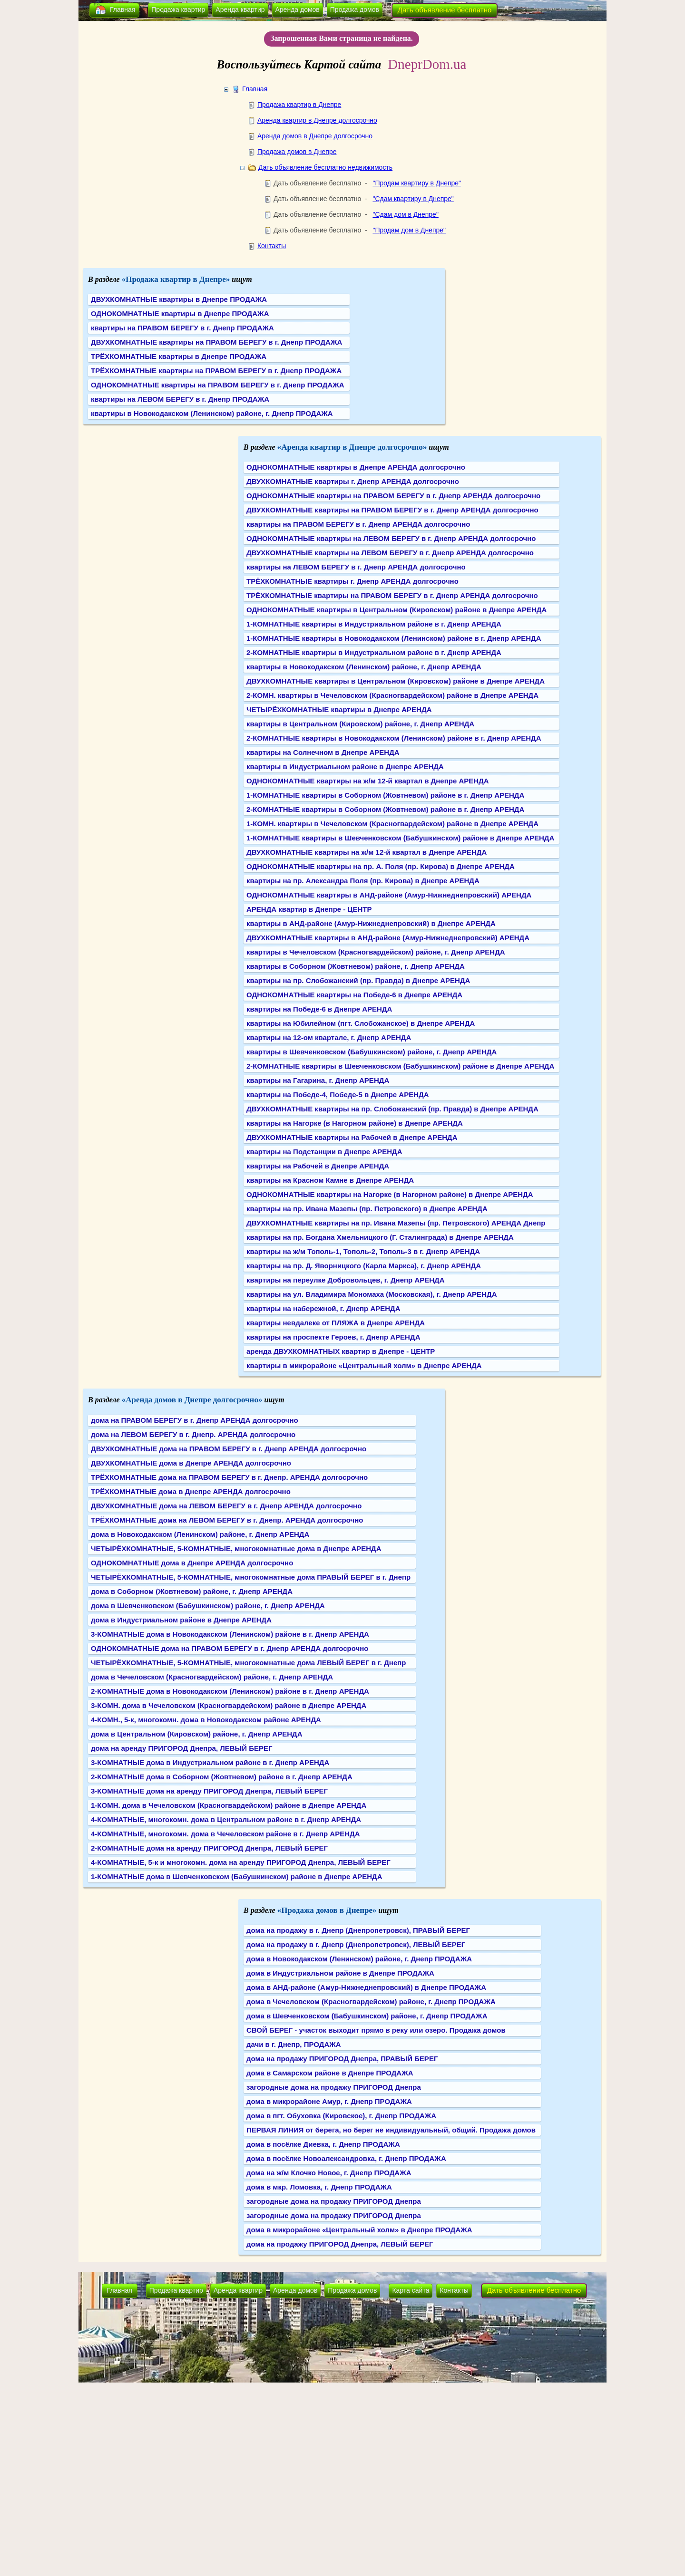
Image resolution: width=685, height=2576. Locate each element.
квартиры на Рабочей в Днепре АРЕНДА (317, 1166)
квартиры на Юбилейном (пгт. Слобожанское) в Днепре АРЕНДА (360, 1023)
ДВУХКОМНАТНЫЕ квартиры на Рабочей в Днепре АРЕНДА (352, 1137)
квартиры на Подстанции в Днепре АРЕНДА (324, 1152)
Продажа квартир (178, 9)
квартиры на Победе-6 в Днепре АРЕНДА (319, 1009)
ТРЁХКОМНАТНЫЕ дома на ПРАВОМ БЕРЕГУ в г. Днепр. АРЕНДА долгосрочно (229, 1477)
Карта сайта (410, 2290)
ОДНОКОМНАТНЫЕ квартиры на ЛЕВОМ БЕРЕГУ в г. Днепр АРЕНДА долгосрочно (391, 538)
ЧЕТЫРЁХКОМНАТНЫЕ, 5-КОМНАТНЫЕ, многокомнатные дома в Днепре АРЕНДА (236, 1548)
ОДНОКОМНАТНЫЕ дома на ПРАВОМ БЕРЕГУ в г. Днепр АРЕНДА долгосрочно (229, 1648)
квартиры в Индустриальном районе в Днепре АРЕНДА (345, 766)
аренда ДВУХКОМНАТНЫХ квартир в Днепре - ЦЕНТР (340, 1351)
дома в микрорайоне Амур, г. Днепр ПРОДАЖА (329, 2101)
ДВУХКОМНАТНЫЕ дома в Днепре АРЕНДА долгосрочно (191, 1463)
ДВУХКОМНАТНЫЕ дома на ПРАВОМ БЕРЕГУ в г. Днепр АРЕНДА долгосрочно (228, 1449)
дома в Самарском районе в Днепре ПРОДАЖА (329, 2073)
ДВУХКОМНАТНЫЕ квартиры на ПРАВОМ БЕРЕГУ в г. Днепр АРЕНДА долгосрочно (392, 510)
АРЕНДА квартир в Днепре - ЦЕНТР (309, 909)
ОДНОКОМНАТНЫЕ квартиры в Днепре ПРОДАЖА (180, 313)
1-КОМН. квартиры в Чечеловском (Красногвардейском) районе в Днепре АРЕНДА (392, 824)
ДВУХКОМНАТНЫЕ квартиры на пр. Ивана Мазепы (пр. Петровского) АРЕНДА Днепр (395, 1223)
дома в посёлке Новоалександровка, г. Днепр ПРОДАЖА (346, 2158)
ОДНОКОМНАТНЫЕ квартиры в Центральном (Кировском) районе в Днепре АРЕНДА (396, 610)
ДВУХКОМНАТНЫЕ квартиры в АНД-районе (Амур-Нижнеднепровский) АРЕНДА (387, 938)
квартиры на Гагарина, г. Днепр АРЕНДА (317, 1080)
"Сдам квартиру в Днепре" (412, 199)
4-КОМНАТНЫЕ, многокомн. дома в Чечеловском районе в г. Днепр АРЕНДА (225, 1834)
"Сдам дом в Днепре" (405, 214)
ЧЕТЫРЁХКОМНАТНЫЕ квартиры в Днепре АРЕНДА (338, 709)
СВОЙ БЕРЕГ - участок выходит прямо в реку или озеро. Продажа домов (376, 2030)
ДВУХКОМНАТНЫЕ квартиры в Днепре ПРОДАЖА (179, 299)
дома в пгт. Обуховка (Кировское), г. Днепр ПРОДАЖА (341, 2116)
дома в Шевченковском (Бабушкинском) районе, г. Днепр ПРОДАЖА (367, 2016)
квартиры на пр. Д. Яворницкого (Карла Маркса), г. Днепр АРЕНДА (363, 1266)
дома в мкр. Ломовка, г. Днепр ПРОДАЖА (319, 2187)
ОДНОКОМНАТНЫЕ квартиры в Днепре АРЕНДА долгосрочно (355, 467)
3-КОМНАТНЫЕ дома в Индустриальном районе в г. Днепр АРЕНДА (210, 1762)
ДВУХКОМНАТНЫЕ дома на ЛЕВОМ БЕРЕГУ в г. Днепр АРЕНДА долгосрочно (226, 1506)
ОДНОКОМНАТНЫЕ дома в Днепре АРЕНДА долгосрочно (192, 1563)
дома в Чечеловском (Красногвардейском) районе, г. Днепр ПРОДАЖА (371, 2001)
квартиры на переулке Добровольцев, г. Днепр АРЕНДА (345, 1280)
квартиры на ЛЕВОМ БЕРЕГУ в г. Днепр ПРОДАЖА (180, 399)
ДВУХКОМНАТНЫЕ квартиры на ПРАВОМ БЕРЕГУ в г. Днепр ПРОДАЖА (216, 342)
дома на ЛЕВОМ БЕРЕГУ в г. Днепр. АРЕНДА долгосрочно (193, 1434)
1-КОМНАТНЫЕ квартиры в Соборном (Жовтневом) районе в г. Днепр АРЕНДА (385, 795)
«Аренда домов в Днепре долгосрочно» (192, 1399)
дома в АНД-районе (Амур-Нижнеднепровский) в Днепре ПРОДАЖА (366, 1987)
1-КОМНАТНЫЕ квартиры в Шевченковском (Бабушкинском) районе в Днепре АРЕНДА (400, 838)
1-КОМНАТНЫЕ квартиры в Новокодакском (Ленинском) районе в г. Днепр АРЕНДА (393, 638)
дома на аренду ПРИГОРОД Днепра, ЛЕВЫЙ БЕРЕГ (182, 1748)
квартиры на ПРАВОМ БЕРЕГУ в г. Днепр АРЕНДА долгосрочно (358, 524)
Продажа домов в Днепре (297, 151)
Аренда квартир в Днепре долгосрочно (317, 120)
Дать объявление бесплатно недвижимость (325, 167)
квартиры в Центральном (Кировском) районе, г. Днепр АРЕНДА (360, 724)
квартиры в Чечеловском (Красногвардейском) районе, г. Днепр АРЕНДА (375, 952)
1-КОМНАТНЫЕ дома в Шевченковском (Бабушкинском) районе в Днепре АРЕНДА (236, 1876)
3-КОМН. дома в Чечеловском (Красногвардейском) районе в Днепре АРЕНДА (228, 1705)
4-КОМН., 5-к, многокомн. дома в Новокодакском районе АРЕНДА (206, 1720)
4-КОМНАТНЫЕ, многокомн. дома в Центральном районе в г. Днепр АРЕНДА (226, 1819)
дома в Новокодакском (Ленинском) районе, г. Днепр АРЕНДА (200, 1534)
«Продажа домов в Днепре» (327, 1910)
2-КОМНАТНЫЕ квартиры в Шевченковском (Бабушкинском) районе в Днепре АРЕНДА (400, 1066)
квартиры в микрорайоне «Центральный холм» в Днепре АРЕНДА (364, 1365)
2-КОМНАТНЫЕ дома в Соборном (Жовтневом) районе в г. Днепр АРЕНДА (221, 1777)
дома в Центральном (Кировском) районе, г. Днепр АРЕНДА (197, 1734)
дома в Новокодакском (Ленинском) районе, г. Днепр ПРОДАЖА (359, 1959)
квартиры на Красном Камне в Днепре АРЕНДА (330, 1180)
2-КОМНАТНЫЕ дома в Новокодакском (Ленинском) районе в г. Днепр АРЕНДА (230, 1691)
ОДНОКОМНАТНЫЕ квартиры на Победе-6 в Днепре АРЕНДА (354, 995)
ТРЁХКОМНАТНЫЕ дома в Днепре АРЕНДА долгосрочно (191, 1491)
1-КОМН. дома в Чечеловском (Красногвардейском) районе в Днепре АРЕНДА (228, 1805)
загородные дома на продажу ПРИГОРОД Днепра (333, 2087)
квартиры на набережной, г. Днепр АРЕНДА (323, 1308)
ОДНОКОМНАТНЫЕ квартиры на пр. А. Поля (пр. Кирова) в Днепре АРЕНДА (380, 866)
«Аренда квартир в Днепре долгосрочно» (352, 447)
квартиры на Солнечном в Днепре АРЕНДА (323, 752)
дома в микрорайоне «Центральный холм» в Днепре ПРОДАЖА (359, 2230)
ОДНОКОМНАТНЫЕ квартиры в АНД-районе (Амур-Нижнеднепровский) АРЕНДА (388, 895)
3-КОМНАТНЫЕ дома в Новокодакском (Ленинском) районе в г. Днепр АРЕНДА (230, 1634)
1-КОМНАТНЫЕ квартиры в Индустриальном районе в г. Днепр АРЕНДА (373, 624)
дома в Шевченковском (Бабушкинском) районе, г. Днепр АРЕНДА (208, 1606)
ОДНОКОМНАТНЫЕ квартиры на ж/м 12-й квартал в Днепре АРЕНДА (367, 781)
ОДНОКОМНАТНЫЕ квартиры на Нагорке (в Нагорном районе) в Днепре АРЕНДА (389, 1194)
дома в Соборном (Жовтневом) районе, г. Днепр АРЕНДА (192, 1591)
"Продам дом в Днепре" (409, 230)
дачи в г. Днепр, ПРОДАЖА (293, 2044)
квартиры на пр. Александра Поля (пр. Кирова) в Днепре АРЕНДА (363, 881)
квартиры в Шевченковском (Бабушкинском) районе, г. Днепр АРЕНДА (371, 1052)
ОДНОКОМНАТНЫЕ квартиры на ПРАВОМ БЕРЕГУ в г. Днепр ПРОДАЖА (217, 385)
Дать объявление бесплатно (445, 10)
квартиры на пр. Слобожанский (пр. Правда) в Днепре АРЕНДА (358, 980)
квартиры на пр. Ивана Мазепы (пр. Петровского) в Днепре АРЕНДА (367, 1209)
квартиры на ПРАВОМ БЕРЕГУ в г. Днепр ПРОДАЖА (182, 328)
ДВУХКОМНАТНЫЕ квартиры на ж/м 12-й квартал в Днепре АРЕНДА (366, 852)
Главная (122, 9)
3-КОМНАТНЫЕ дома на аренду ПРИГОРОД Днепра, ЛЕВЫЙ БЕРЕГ (209, 1791)
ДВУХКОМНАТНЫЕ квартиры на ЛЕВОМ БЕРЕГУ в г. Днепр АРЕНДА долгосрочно (390, 553)
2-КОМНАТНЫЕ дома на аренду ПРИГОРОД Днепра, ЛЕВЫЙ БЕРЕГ (209, 1848)
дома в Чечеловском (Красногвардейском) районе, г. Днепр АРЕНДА (212, 1677)
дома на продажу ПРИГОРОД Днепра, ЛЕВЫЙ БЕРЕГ (339, 2244)
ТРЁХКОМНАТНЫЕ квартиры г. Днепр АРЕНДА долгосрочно (352, 581)
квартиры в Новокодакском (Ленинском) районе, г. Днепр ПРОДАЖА (212, 413)
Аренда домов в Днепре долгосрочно (314, 136)
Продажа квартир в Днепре (299, 104)
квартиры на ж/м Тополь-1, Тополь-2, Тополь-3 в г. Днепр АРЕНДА (363, 1251)
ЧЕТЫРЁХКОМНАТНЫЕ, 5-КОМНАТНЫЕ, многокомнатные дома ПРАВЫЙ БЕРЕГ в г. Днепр (251, 1577)
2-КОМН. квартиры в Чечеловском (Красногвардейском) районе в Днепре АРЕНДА (392, 695)
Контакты (271, 246)
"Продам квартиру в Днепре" (416, 183)
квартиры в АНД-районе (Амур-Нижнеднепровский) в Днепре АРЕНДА (371, 923)
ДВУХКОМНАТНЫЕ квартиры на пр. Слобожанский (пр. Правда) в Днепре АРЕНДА (392, 1109)
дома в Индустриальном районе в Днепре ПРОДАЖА (340, 1973)
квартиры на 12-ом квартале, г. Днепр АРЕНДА (328, 1037)
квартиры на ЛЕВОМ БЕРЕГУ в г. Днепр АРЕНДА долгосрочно (356, 567)
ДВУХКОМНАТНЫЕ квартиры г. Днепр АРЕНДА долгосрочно (352, 481)
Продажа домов (354, 9)
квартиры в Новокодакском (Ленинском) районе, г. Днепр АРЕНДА (363, 667)
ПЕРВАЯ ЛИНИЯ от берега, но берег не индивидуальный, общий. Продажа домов (391, 2130)
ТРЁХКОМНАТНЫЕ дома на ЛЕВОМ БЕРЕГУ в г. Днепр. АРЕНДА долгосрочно (227, 1520)
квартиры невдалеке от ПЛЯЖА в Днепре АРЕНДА (335, 1323)
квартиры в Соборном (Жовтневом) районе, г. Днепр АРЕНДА (355, 966)
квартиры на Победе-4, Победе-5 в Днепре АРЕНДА (337, 1094)
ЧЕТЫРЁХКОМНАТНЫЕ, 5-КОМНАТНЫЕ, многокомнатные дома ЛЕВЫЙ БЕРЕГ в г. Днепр (248, 1663)
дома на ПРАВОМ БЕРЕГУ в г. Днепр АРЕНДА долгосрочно (194, 1420)
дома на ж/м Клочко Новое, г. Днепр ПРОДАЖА (328, 2173)
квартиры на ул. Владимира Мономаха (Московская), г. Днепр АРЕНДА (371, 1294)
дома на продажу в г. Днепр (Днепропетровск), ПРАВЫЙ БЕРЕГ (358, 1930)
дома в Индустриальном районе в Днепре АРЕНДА (181, 1620)
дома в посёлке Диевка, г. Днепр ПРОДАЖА (323, 2144)
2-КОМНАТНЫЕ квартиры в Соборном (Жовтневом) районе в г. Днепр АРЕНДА (385, 809)
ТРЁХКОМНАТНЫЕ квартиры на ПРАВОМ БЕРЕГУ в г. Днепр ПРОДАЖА (216, 371)
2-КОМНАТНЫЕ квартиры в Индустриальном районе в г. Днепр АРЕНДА (373, 652)
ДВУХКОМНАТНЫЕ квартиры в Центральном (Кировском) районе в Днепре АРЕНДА (395, 681)
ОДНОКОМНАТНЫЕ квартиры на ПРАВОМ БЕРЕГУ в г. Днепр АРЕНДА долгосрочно (393, 496)
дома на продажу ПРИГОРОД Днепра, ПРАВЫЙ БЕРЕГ (342, 2059)
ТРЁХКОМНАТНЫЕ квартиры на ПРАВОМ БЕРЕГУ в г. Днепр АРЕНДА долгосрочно (392, 595)
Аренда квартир (239, 9)
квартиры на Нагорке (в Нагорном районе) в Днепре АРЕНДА (354, 1123)
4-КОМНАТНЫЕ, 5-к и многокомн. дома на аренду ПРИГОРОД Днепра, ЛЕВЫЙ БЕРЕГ (241, 1862)
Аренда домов (297, 9)
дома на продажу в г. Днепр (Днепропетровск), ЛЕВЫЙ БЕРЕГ (355, 1944)
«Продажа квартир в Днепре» (176, 279)
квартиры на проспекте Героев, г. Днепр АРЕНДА (333, 1337)
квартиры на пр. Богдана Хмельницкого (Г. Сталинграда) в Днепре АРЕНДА (380, 1237)
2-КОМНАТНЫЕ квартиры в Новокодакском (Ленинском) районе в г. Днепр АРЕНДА (393, 738)
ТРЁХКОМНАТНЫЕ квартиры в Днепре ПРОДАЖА (178, 356)
